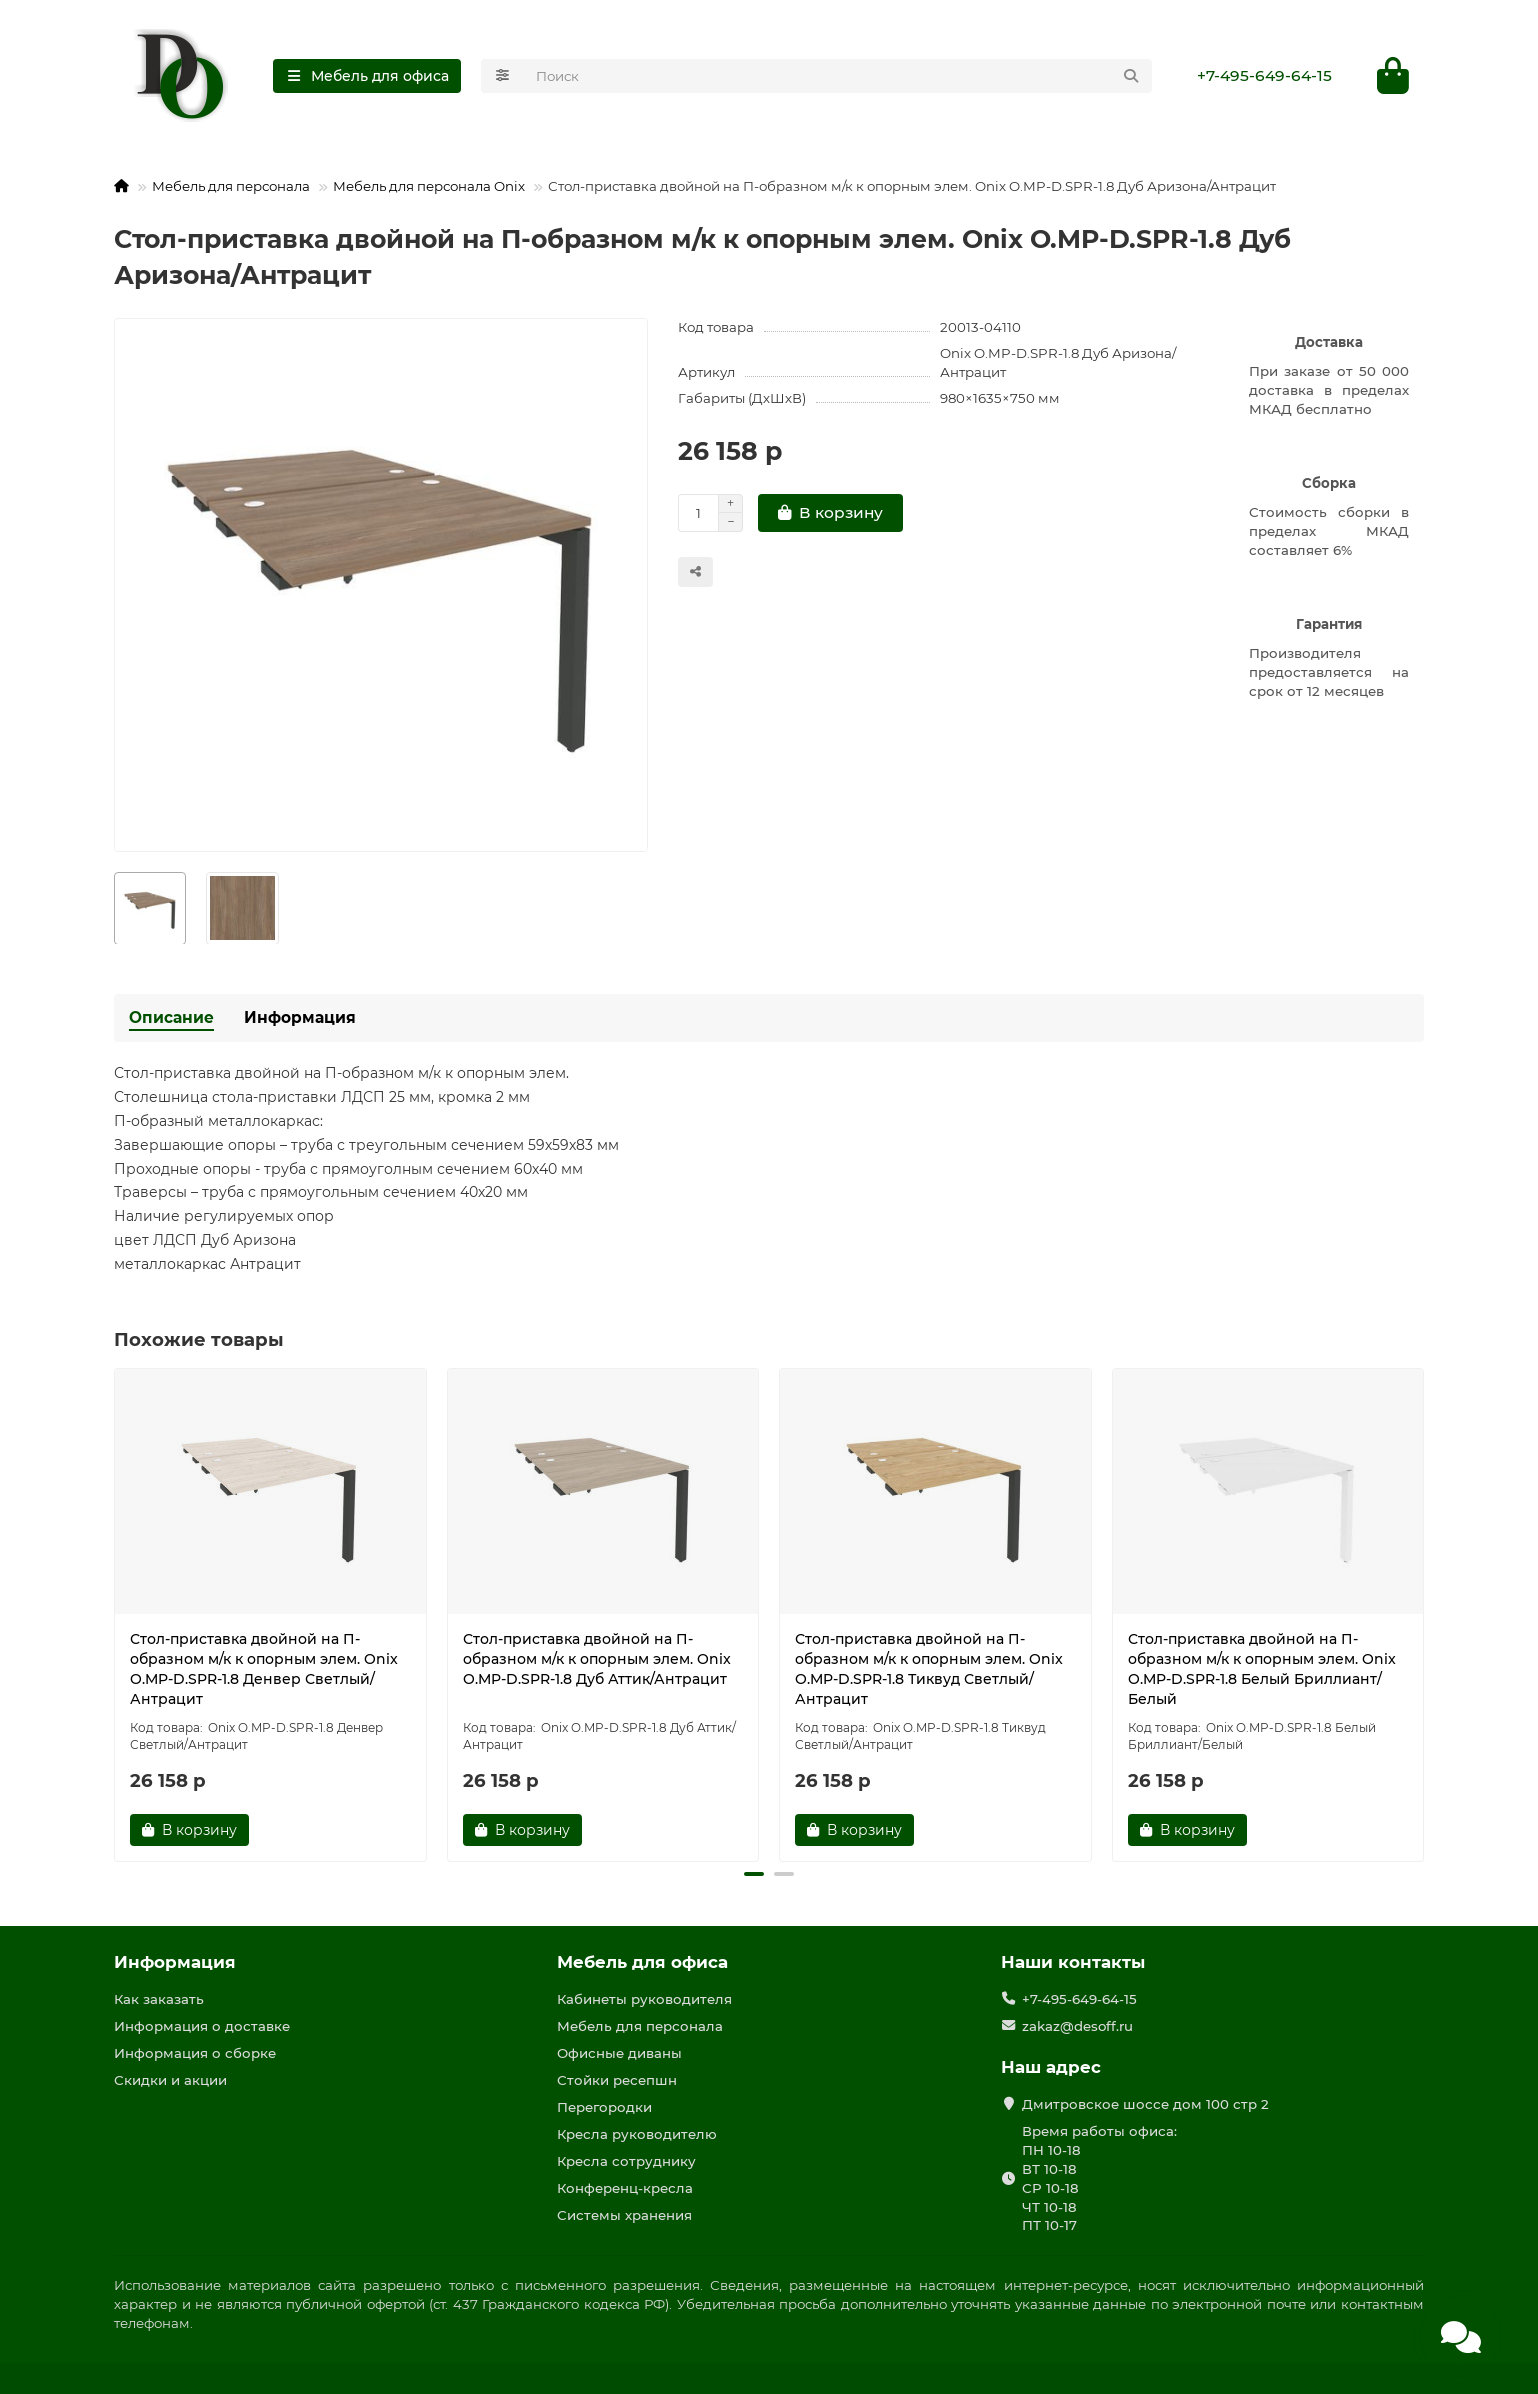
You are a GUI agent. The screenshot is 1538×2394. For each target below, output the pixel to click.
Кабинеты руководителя (644, 1999)
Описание (171, 1017)
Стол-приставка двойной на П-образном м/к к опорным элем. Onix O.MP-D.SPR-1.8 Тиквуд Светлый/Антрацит (929, 1669)
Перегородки (604, 2107)
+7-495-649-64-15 (1264, 75)
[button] (754, 1874)
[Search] (838, 76)
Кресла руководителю (637, 2134)
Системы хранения (624, 2215)
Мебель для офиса (642, 1962)
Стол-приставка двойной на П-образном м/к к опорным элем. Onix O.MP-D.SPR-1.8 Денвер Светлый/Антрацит (264, 1669)
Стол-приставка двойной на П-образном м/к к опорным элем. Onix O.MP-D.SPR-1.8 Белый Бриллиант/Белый (1262, 1669)
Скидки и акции (170, 2080)
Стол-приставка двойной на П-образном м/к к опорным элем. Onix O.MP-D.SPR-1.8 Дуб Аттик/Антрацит (597, 1659)
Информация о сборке (195, 2053)
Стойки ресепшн (617, 2080)
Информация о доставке (202, 2026)
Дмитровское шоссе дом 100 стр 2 (1145, 2104)
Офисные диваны (619, 2053)
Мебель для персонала (231, 186)
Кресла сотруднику (626, 2161)
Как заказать (159, 1999)
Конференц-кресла (625, 2188)
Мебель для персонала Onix (429, 186)
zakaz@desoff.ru (1077, 2026)
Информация (300, 1017)
